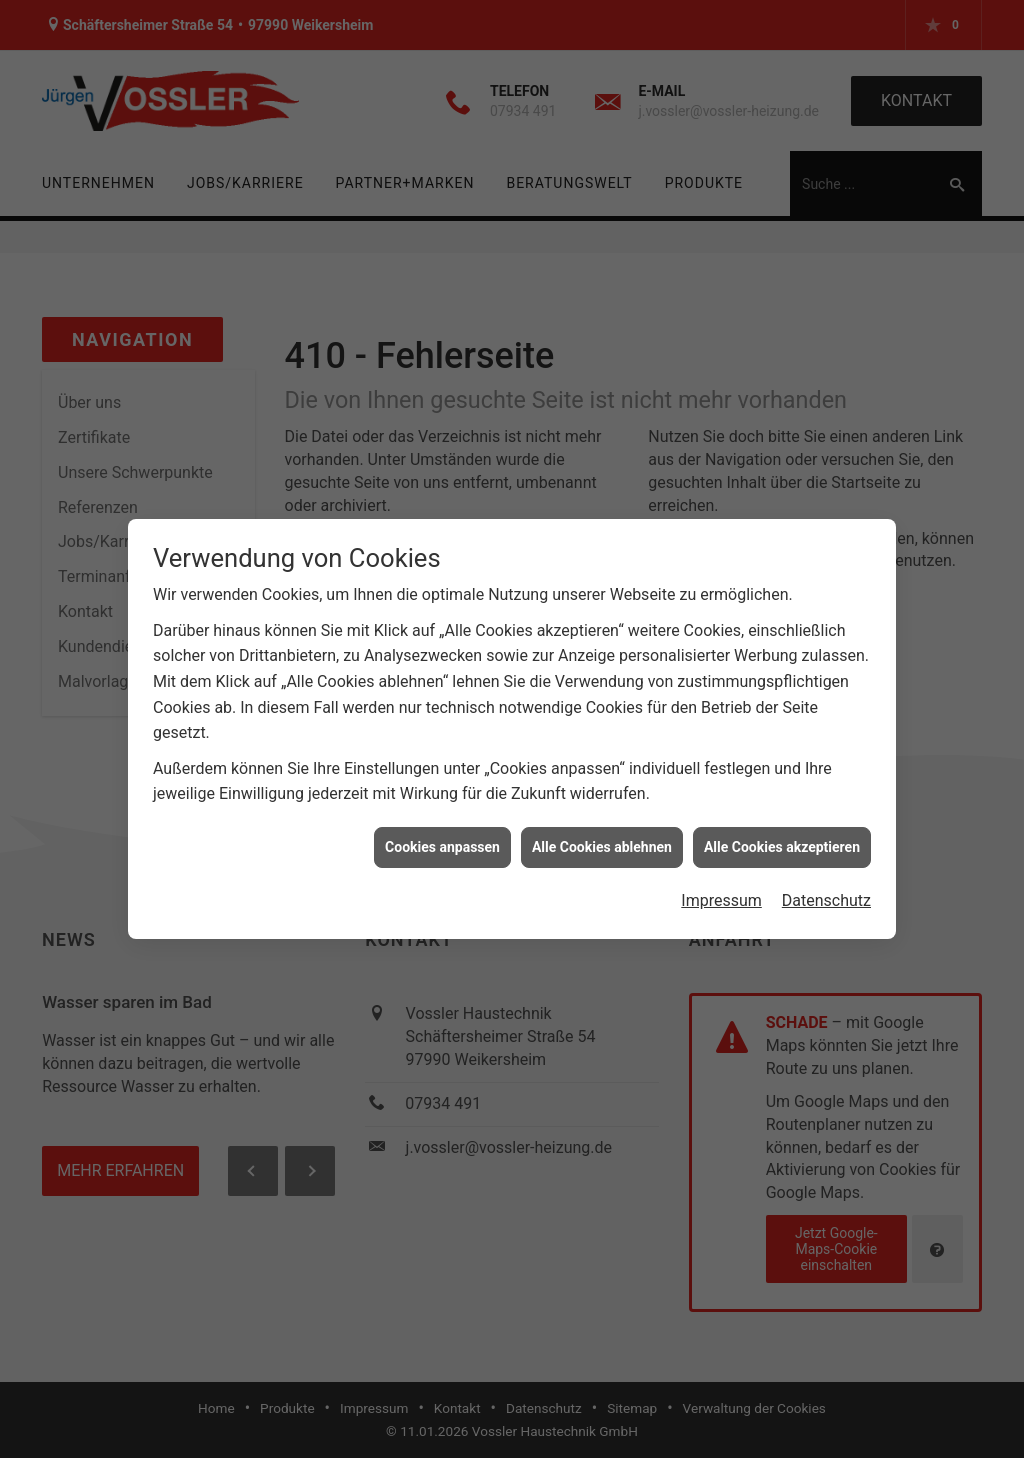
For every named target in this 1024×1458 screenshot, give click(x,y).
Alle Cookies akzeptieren (782, 837)
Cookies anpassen (442, 837)
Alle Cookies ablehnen (602, 837)
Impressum (721, 891)
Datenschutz (826, 891)
